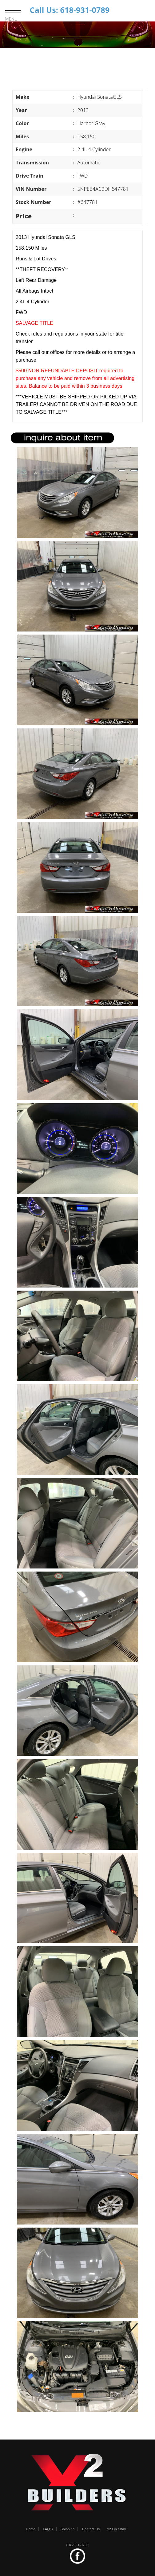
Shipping (67, 2529)
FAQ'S (48, 2529)
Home (30, 2529)
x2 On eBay (116, 2529)
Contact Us (91, 2529)
